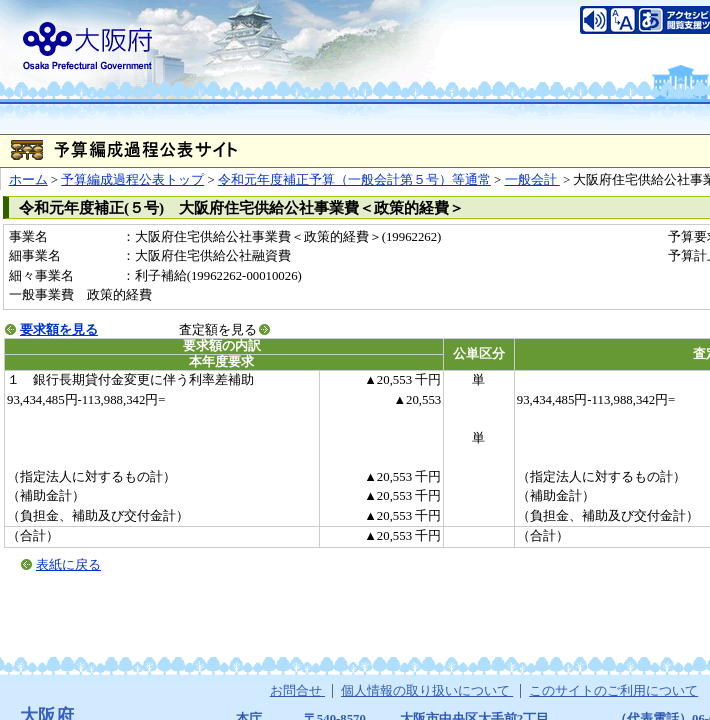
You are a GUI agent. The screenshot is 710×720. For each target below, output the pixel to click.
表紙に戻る (68, 565)
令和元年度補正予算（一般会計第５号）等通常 (354, 180)
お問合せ (297, 691)
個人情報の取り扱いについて (427, 691)
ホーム (28, 180)
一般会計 (532, 180)
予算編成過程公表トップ (132, 180)
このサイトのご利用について (613, 691)
